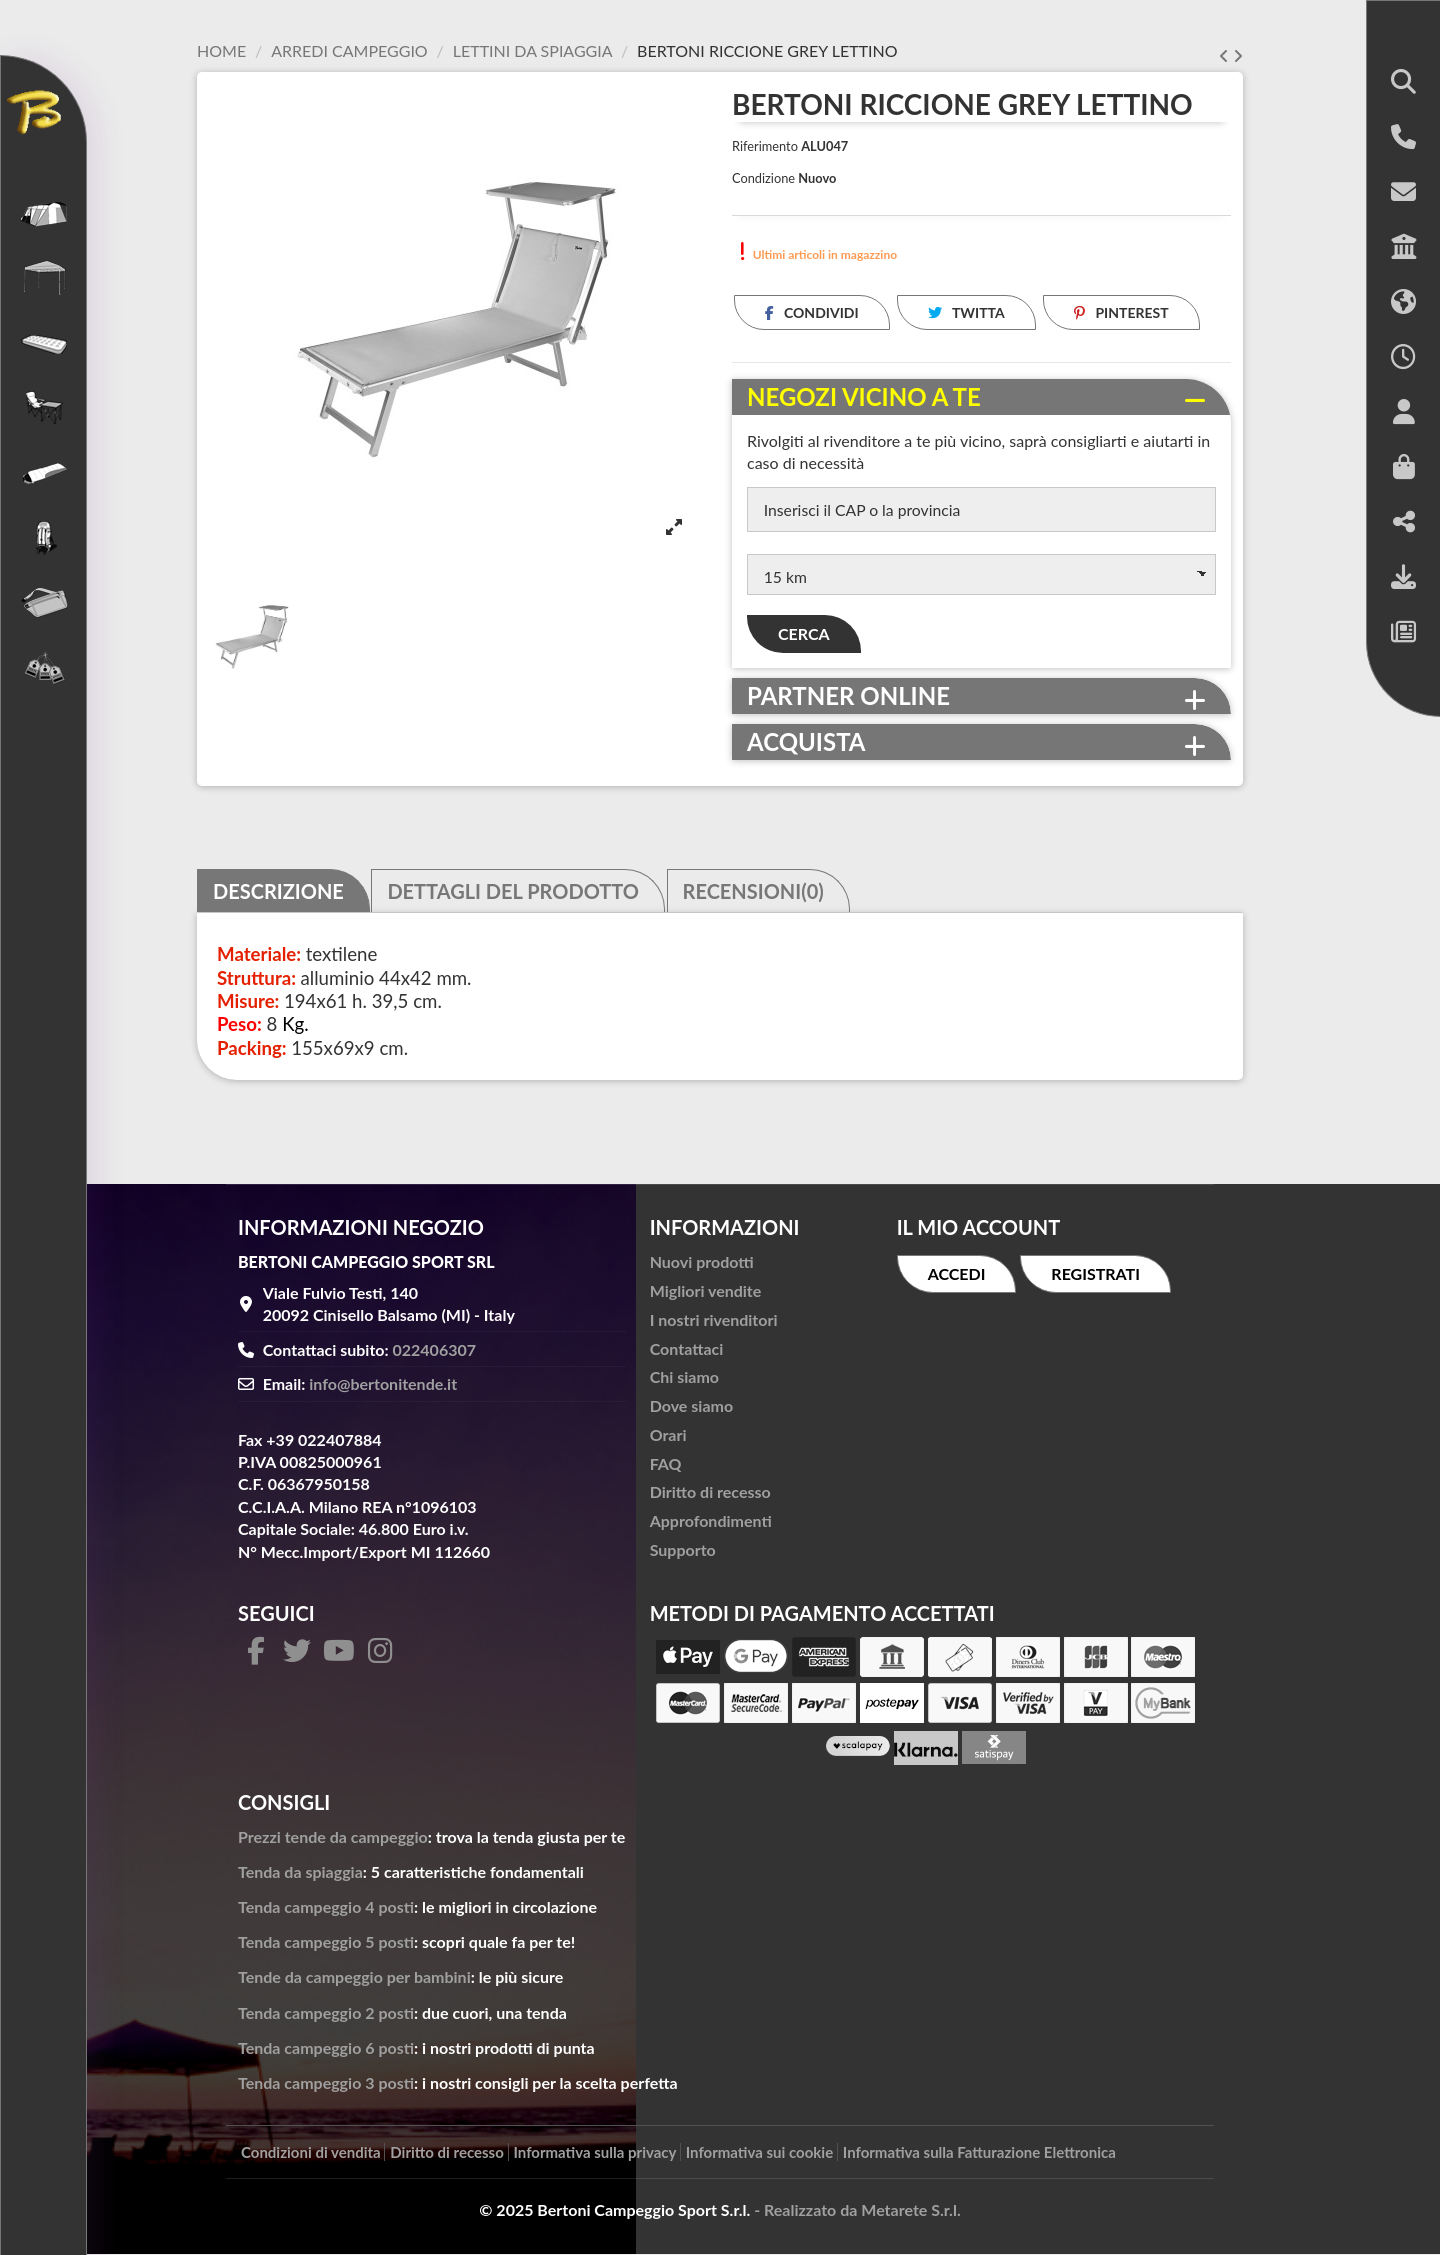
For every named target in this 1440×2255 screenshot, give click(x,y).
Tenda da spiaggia (300, 1872)
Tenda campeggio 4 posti (326, 1907)
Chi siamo (684, 1378)
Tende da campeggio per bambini (354, 1978)
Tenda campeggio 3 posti (326, 2083)
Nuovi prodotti (702, 1263)
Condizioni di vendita (311, 2154)
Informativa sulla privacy (595, 2154)
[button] (1403, 83)
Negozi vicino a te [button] (864, 397)
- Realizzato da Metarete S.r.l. (857, 2210)
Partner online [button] (848, 698)
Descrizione (278, 892)
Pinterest (1121, 312)
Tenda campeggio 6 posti (326, 2048)
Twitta (966, 312)
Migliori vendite (706, 1291)
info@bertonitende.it (383, 1385)
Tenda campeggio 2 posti (326, 2013)
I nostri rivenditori (714, 1320)
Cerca (804, 635)
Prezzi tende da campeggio (333, 1837)
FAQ (666, 1464)
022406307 (435, 1350)
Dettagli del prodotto (513, 892)
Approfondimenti (711, 1522)
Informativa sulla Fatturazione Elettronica (979, 2154)
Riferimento (765, 146)
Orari (668, 1435)
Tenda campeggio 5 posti (326, 1943)
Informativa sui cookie (759, 2154)
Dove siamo (691, 1407)
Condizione (763, 178)
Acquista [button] (806, 744)
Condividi (812, 312)
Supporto (683, 1550)
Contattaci (687, 1349)
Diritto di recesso (710, 1493)
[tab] (981, 397)
